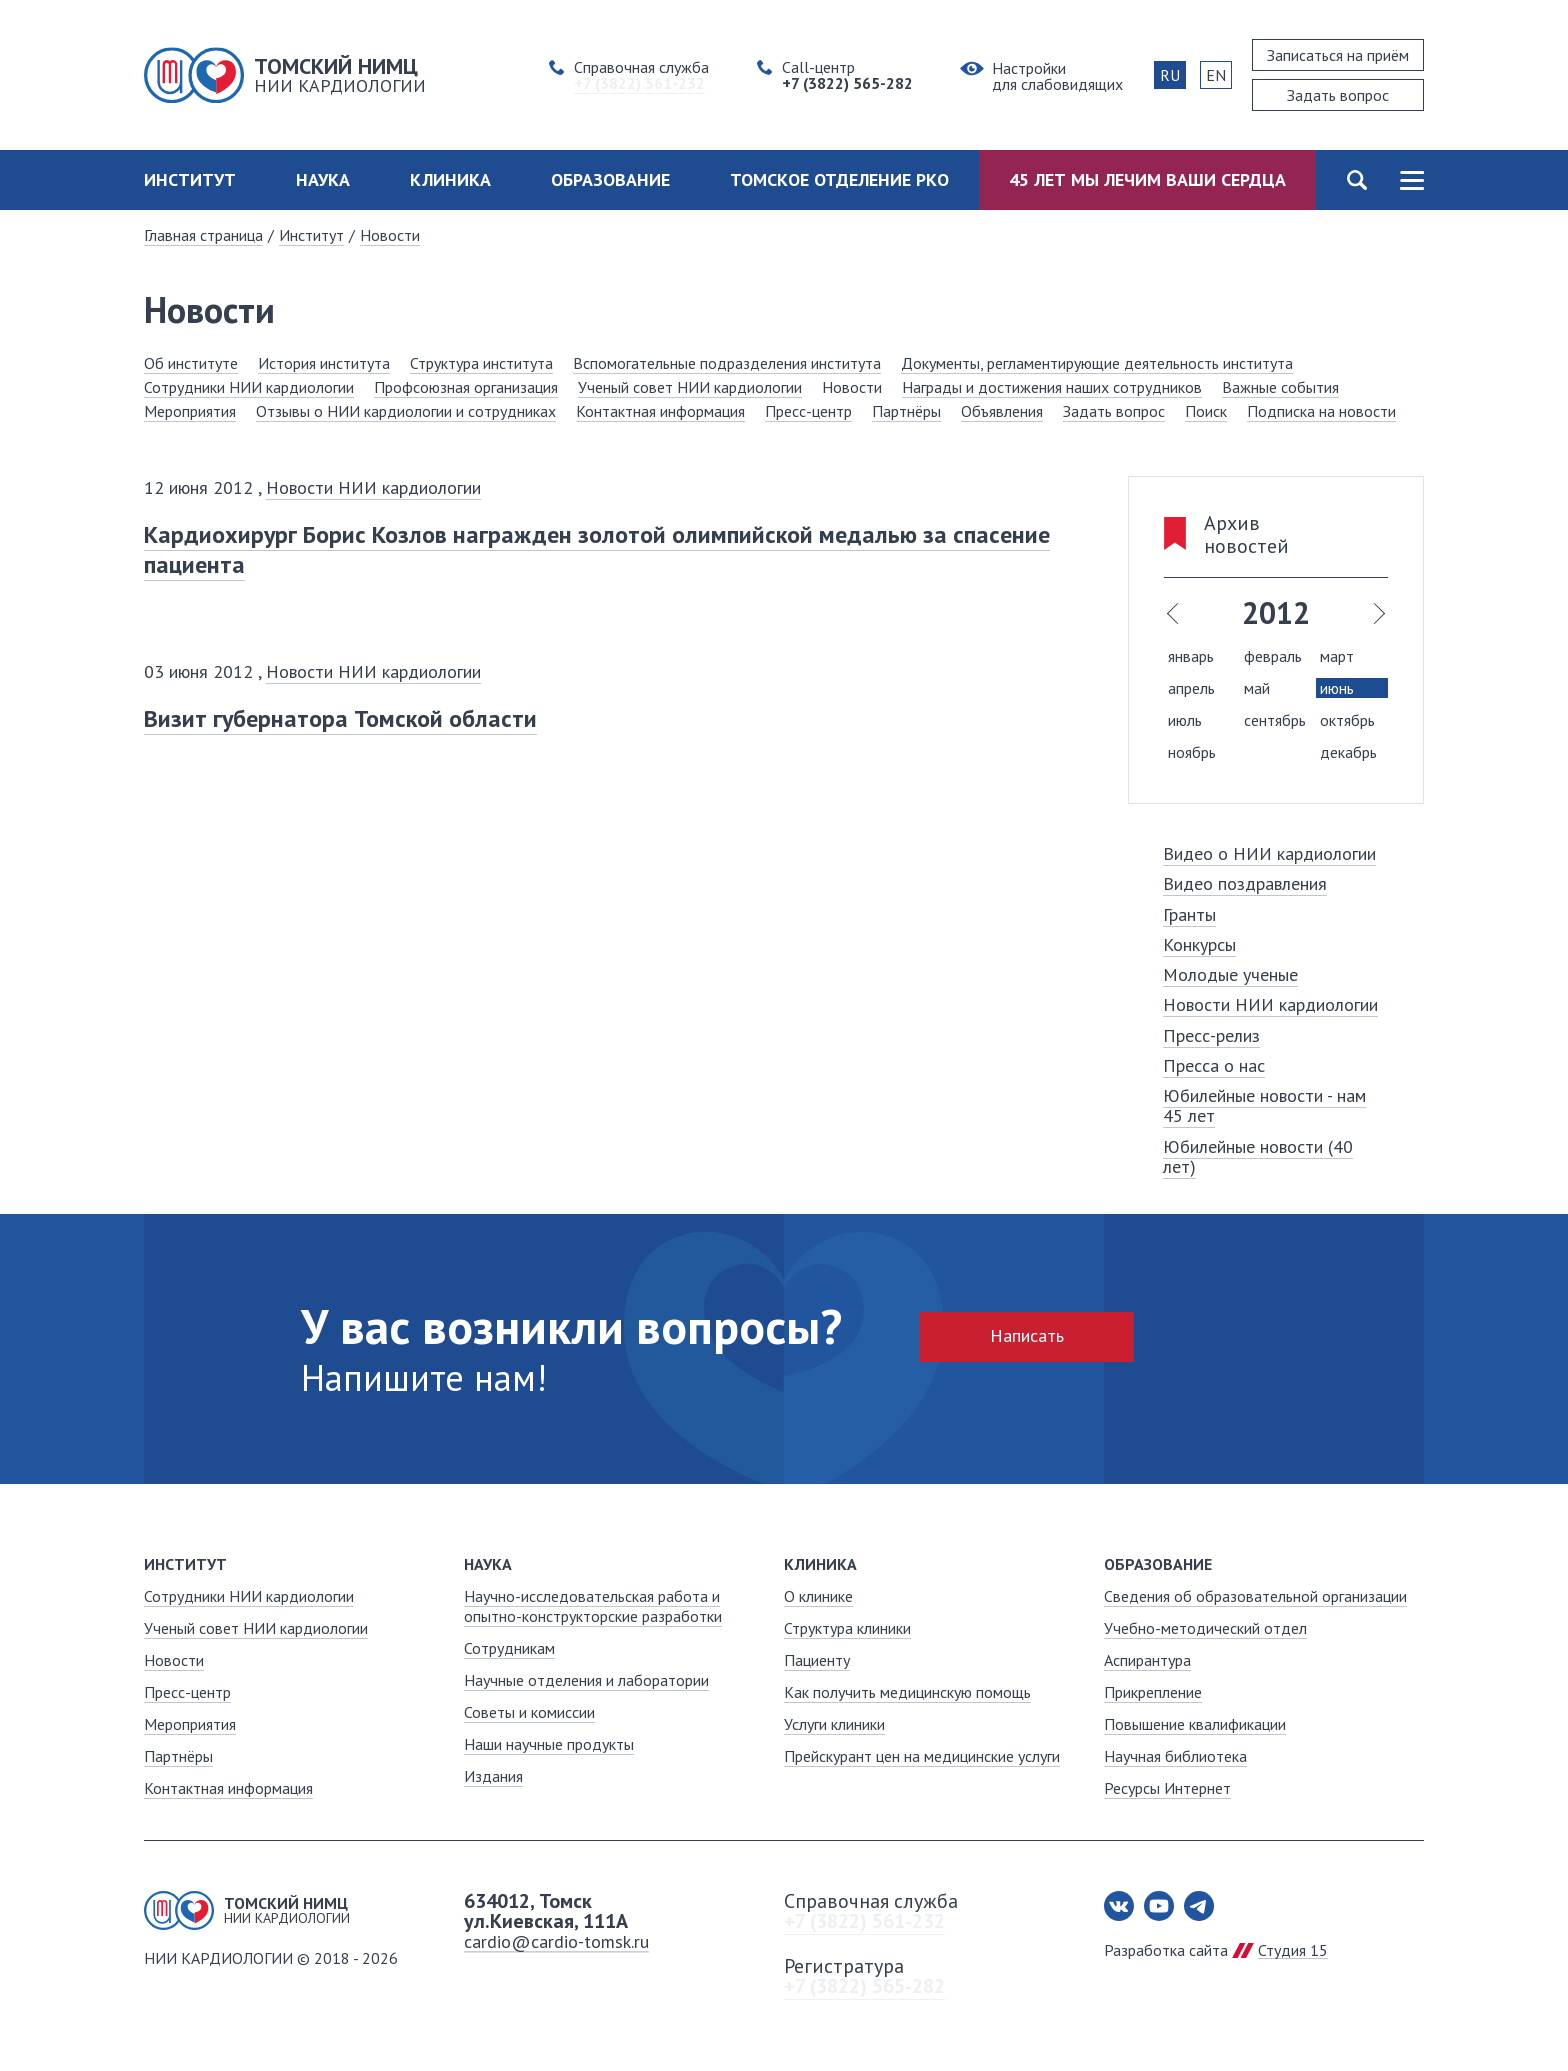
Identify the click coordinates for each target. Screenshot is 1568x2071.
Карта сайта (1411, 180)
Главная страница (203, 235)
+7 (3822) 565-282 (864, 1986)
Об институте (191, 363)
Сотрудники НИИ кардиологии (249, 387)
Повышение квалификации (1195, 1724)
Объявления (1002, 411)
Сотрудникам (509, 1648)
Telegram (1199, 1906)
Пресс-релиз (1211, 1035)
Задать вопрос (1114, 411)
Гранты (1189, 914)
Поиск (1356, 180)
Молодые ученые (1230, 974)
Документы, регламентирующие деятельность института (1097, 363)
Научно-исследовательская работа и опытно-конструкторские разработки (593, 1606)
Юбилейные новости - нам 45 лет (1264, 1105)
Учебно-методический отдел (1205, 1628)
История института (324, 363)
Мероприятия (190, 411)
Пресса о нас (1214, 1065)
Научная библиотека (1175, 1756)
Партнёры (906, 411)
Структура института (481, 363)
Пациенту (817, 1660)
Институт (190, 179)
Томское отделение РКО (839, 179)
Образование (610, 179)
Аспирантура (1147, 1660)
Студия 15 (1293, 1950)
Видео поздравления (1245, 883)
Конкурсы (1199, 944)
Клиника (450, 179)
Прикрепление (1153, 1692)
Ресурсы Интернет (1167, 1788)
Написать (1027, 1335)
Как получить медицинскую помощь (907, 1692)
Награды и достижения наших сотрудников (1052, 387)
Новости (390, 235)
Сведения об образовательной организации (1255, 1596)
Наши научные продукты (549, 1744)
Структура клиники (847, 1628)
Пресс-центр (808, 411)
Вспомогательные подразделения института (727, 363)
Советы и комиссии (529, 1712)
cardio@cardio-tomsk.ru (556, 1941)
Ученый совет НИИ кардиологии (690, 387)
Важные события (1280, 387)
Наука (323, 179)
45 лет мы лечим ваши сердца (1147, 179)
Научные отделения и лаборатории (586, 1680)
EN (1216, 75)
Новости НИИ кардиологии (373, 487)
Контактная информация (660, 411)
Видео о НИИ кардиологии (1269, 853)
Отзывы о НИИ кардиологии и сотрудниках (406, 411)
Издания (493, 1776)
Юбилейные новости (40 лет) (1258, 1156)
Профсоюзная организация (466, 387)
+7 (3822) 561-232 (864, 1921)
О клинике (818, 1596)
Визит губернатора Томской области (340, 718)
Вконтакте (1119, 1906)
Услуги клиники (834, 1724)
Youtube (1159, 1906)
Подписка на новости (1321, 411)
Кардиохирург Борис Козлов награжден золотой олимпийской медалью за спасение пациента (597, 549)
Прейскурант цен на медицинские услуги (922, 1756)
